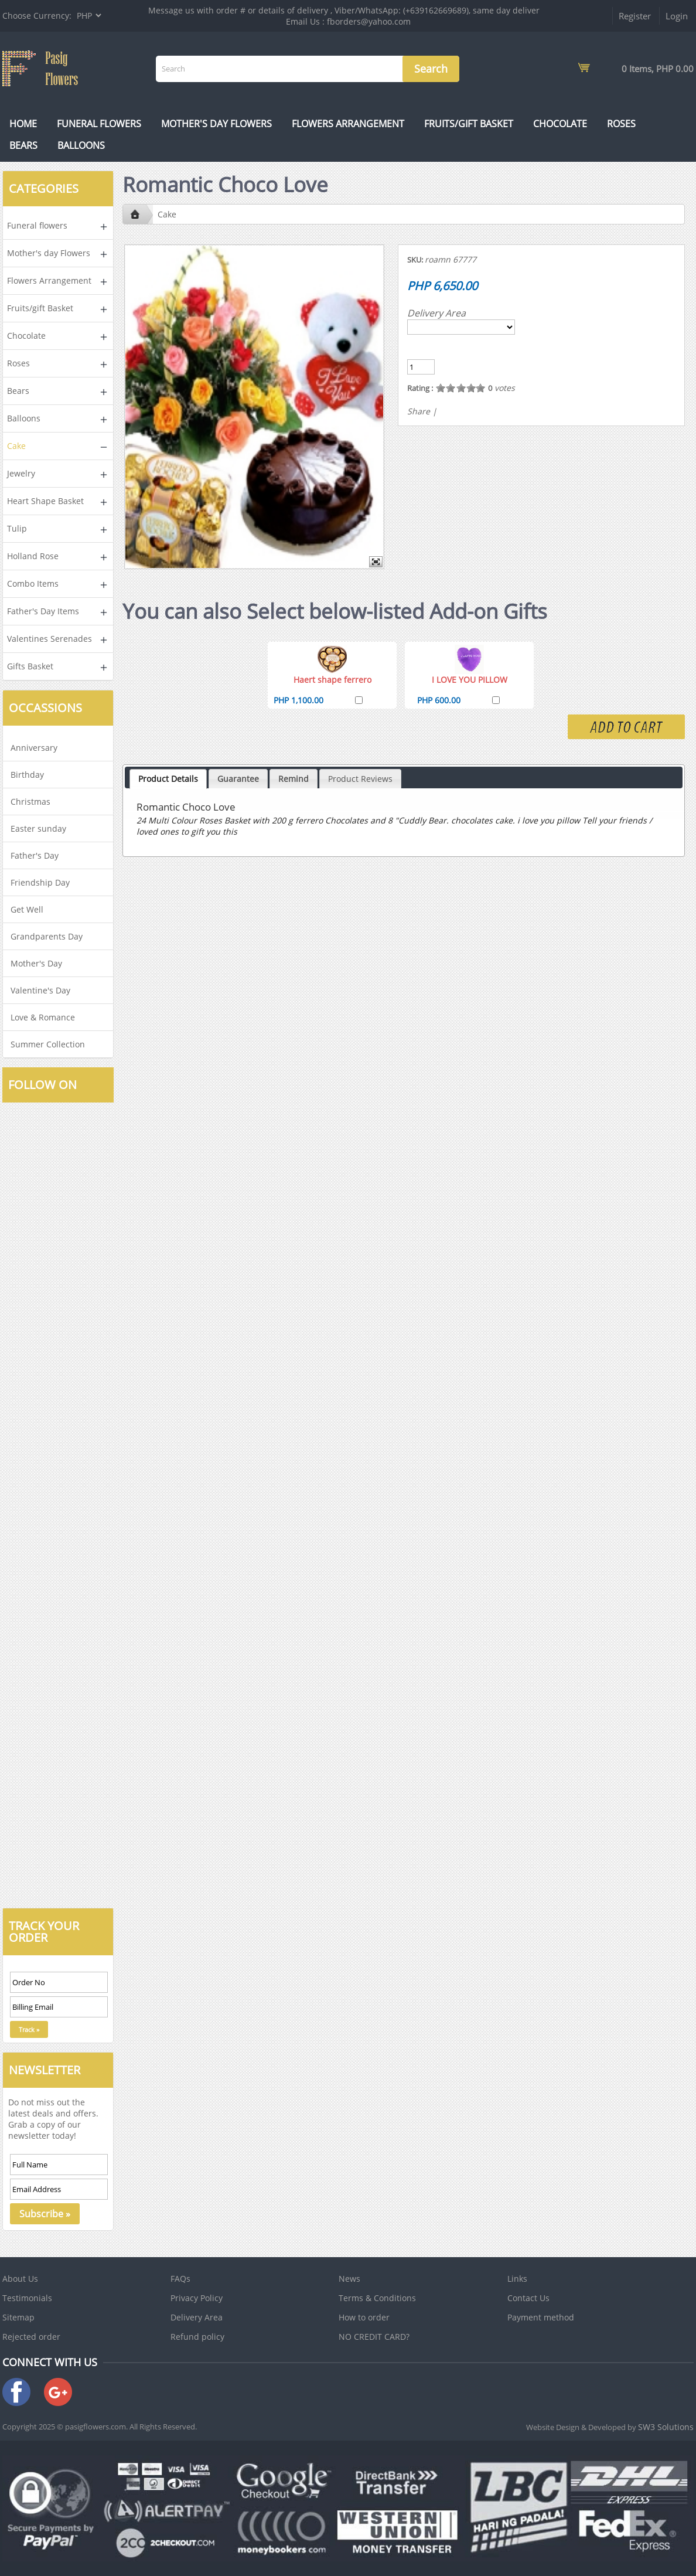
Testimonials (27, 2297)
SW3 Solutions (666, 2426)
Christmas (30, 801)
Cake (16, 445)
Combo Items (33, 583)
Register (635, 16)
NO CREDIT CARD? (374, 2336)
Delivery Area (436, 313)
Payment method (540, 2317)
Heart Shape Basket (45, 500)
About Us (20, 2278)
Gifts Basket (30, 666)
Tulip (17, 528)
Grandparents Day (47, 936)
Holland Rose (33, 556)
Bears (23, 145)
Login (677, 16)
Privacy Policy (196, 2297)
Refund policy (197, 2336)
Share (418, 411)
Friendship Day (40, 882)
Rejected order (31, 2336)
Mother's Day (36, 963)
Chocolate (560, 123)
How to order (364, 2317)
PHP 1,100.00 (298, 700)
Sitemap (18, 2317)
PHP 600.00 (438, 700)
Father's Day (35, 855)
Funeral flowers (99, 123)
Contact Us (528, 2297)
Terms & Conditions (377, 2297)
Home (23, 123)
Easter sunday (38, 828)
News (349, 2278)
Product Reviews (360, 778)
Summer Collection (48, 1044)
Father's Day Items (43, 611)
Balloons (81, 145)
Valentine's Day (40, 990)
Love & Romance (43, 1017)
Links (517, 2278)
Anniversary (34, 747)
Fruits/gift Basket (468, 123)
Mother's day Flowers (216, 123)
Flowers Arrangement (348, 123)
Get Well (27, 909)
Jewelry (21, 473)
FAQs (180, 2278)
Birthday (27, 774)
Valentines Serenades (49, 638)
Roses (621, 123)
